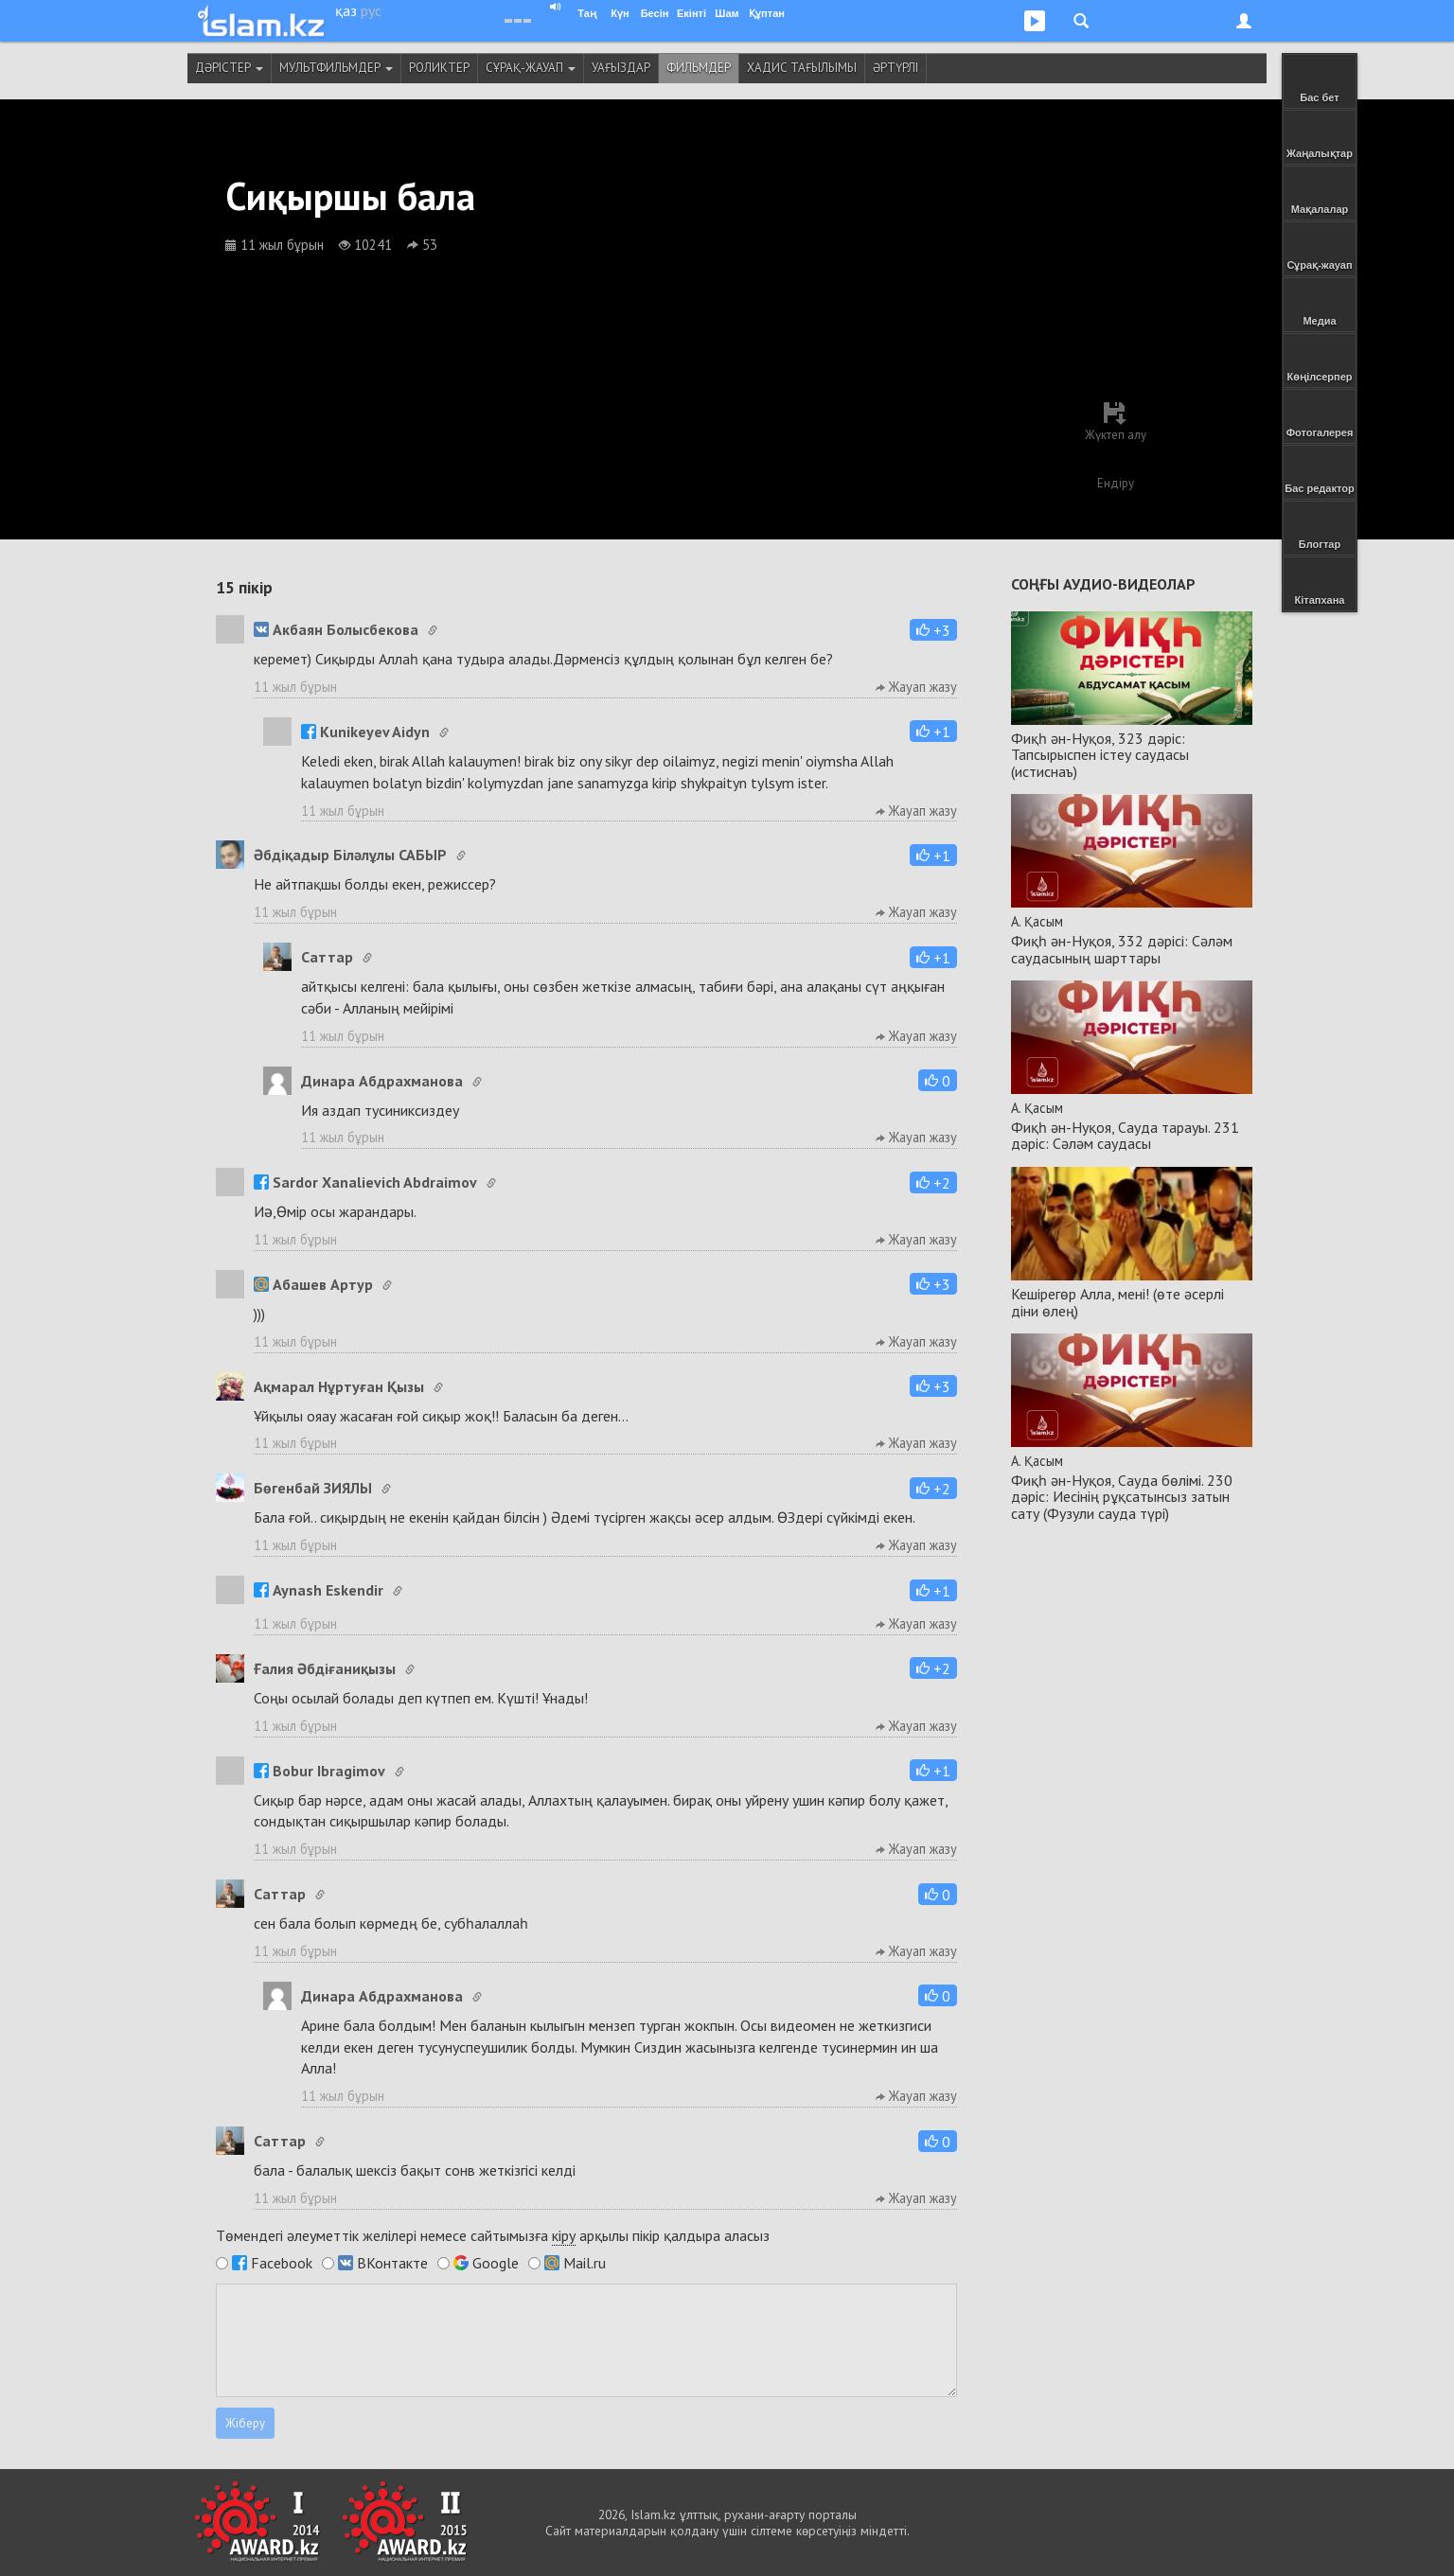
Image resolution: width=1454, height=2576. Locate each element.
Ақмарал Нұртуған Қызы (339, 1386)
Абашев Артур (313, 1284)
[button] (933, 630)
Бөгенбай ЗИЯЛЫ (313, 1487)
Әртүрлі (895, 68)
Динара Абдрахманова (382, 1080)
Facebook (281, 2262)
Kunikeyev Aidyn (365, 731)
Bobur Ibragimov (319, 1770)
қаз (346, 10)
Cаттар (327, 956)
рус (371, 10)
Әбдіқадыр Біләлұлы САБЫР (350, 854)
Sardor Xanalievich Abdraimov (365, 1182)
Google (495, 2262)
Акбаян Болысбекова (336, 629)
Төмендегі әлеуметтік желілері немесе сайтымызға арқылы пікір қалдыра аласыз (493, 2236)
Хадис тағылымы (802, 68)
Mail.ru (584, 2262)
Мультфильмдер (336, 68)
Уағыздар (621, 68)
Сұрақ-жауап (531, 68)
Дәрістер (229, 68)
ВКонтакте (392, 2262)
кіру (564, 2235)
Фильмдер (698, 68)
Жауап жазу (916, 687)
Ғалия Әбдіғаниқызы (325, 1668)
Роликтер (439, 68)
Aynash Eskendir (318, 1589)
